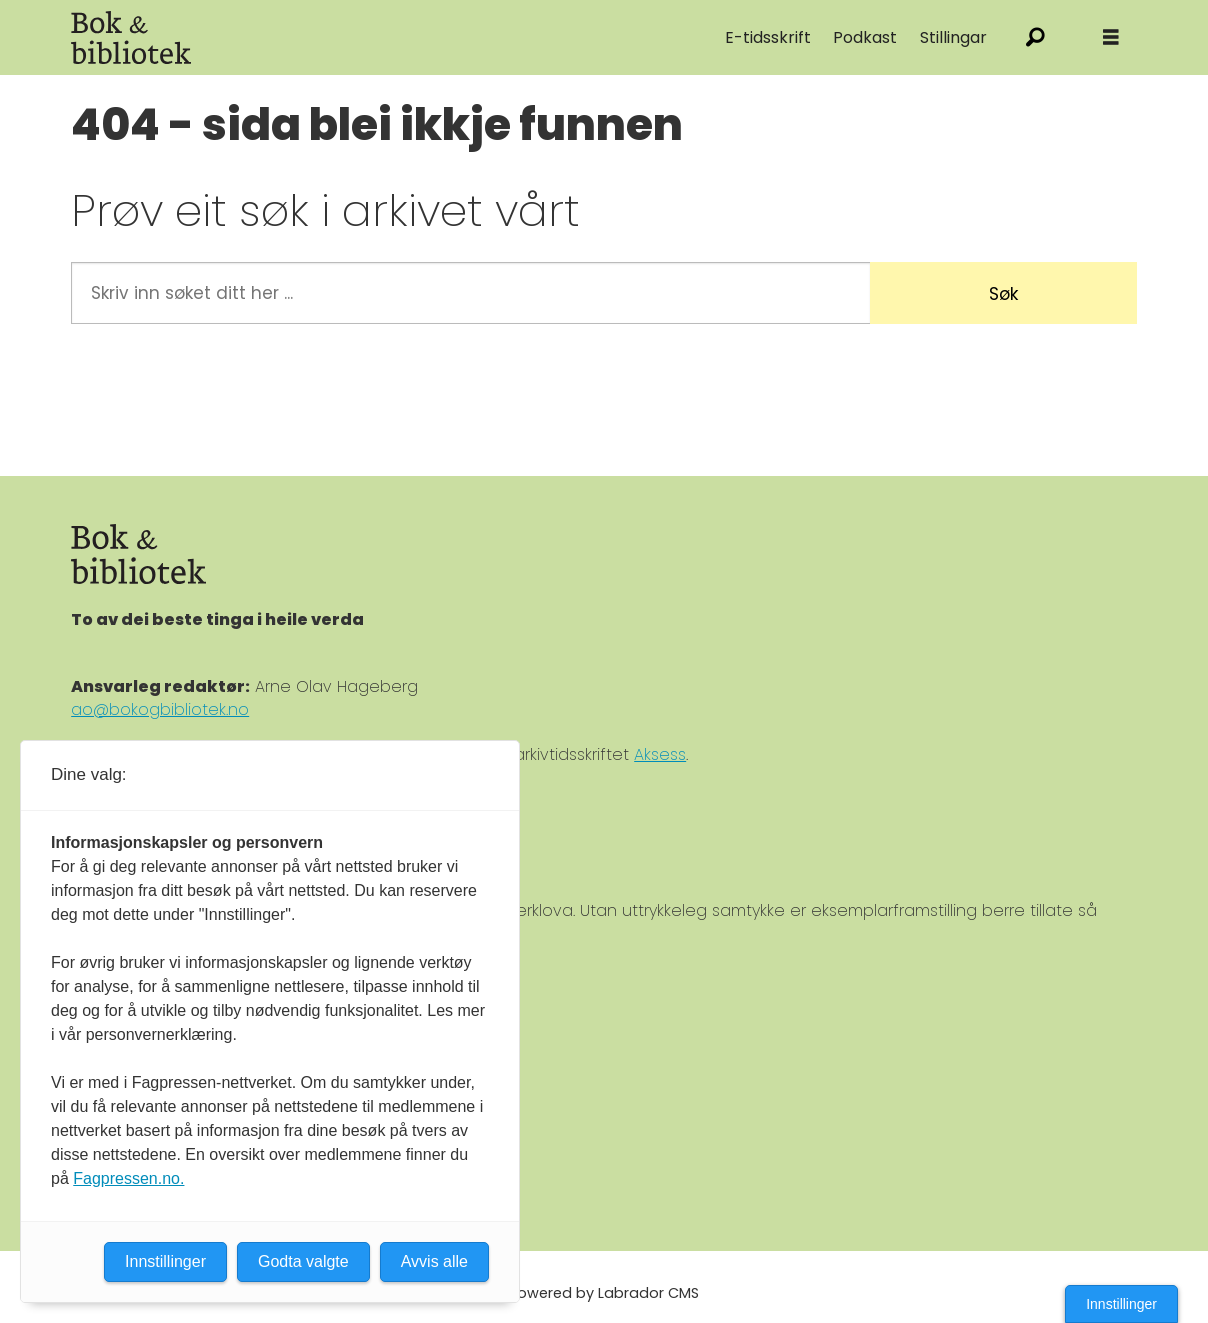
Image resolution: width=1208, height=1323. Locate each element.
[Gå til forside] (131, 37)
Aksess (660, 754)
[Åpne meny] (1111, 37)
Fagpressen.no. (128, 1178)
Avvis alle (434, 1261)
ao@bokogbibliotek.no (160, 709)
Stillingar (953, 37)
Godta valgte (303, 1261)
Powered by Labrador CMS (604, 1293)
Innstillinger (1121, 1304)
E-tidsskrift (768, 37)
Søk (1003, 294)
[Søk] (1035, 37)
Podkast (865, 37)
